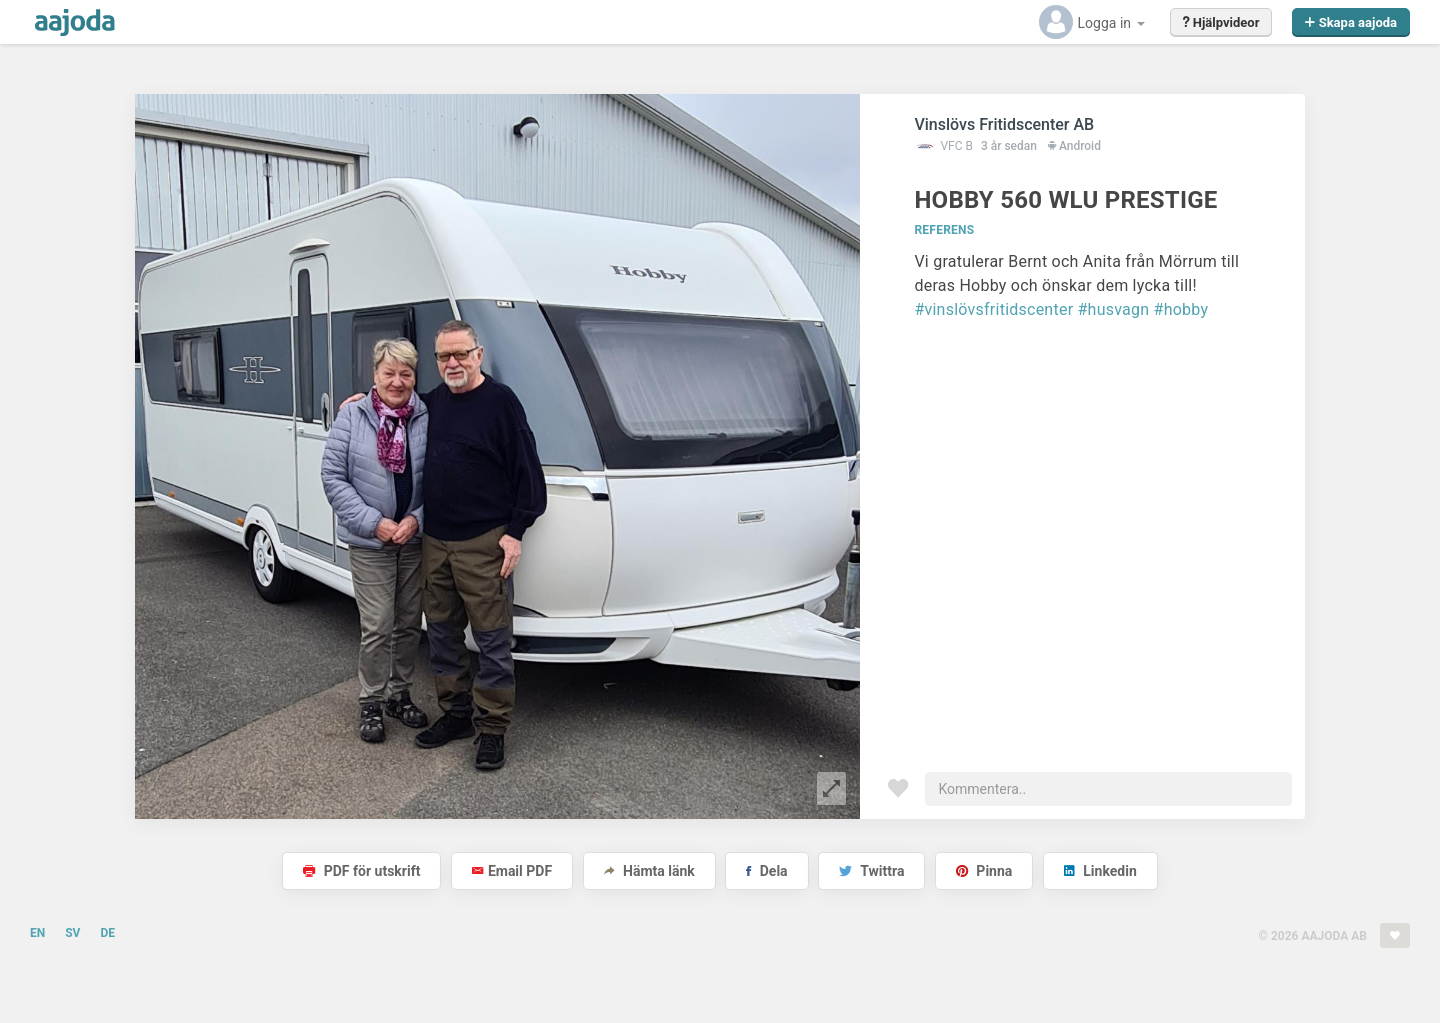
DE (107, 933)
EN (37, 933)
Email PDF (512, 871)
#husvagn (1114, 309)
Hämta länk (649, 871)
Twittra (871, 871)
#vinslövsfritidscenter (993, 309)
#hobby (1181, 309)
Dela (766, 871)
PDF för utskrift (361, 871)
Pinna (984, 871)
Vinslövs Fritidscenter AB (1004, 124)
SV (72, 933)
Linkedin (1100, 871)
